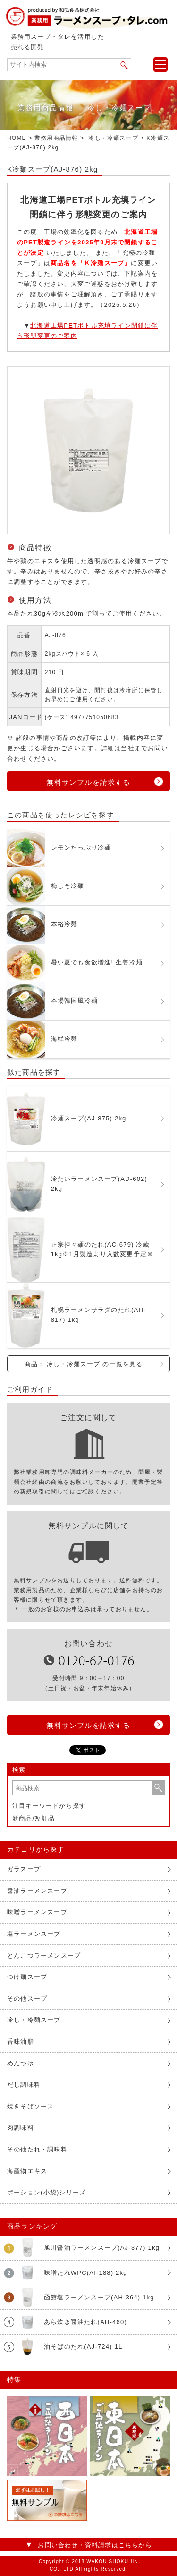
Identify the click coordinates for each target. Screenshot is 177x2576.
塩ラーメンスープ (34, 1933)
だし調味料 (24, 2084)
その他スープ (27, 1998)
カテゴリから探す (36, 1849)
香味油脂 (20, 2041)
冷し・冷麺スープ (113, 138)
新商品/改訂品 (33, 1818)
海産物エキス (27, 2171)
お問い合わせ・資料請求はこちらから (95, 2545)
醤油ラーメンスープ (37, 1890)
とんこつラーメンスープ (44, 1955)
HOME (16, 138)
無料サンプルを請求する (88, 782)
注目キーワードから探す (49, 1805)
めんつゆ (20, 2063)
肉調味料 (20, 2127)
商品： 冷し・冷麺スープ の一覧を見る (84, 1364)
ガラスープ (24, 1869)
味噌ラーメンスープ (37, 1912)
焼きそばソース (30, 2106)
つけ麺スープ (27, 1976)
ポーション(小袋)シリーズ (46, 2192)
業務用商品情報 (56, 138)
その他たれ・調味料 (37, 2149)
